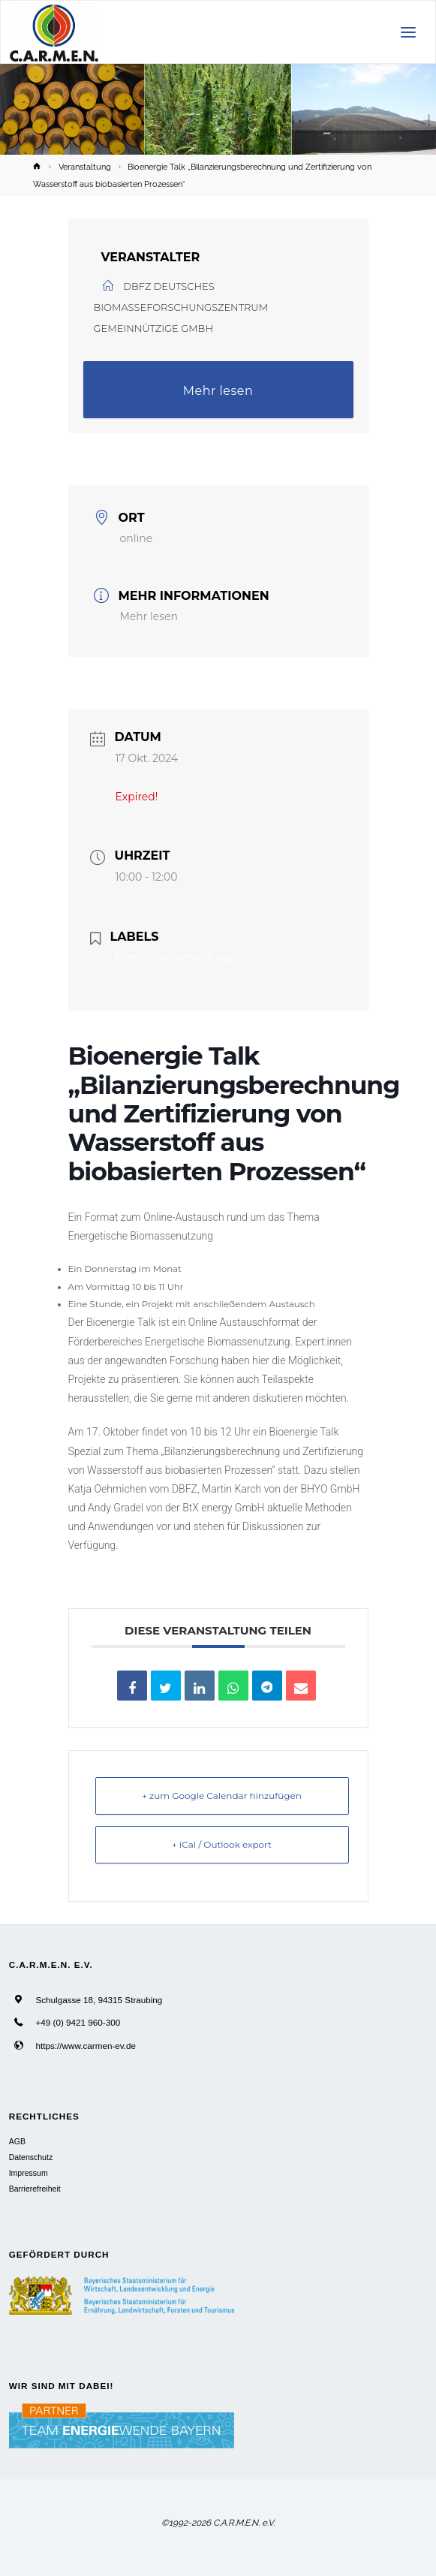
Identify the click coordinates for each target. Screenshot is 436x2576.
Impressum (28, 2172)
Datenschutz (31, 2157)
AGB (17, 2141)
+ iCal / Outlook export (222, 1844)
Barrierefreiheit (35, 2188)
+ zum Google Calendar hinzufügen (222, 1795)
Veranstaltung (85, 166)
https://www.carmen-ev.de (85, 2045)
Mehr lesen (218, 391)
